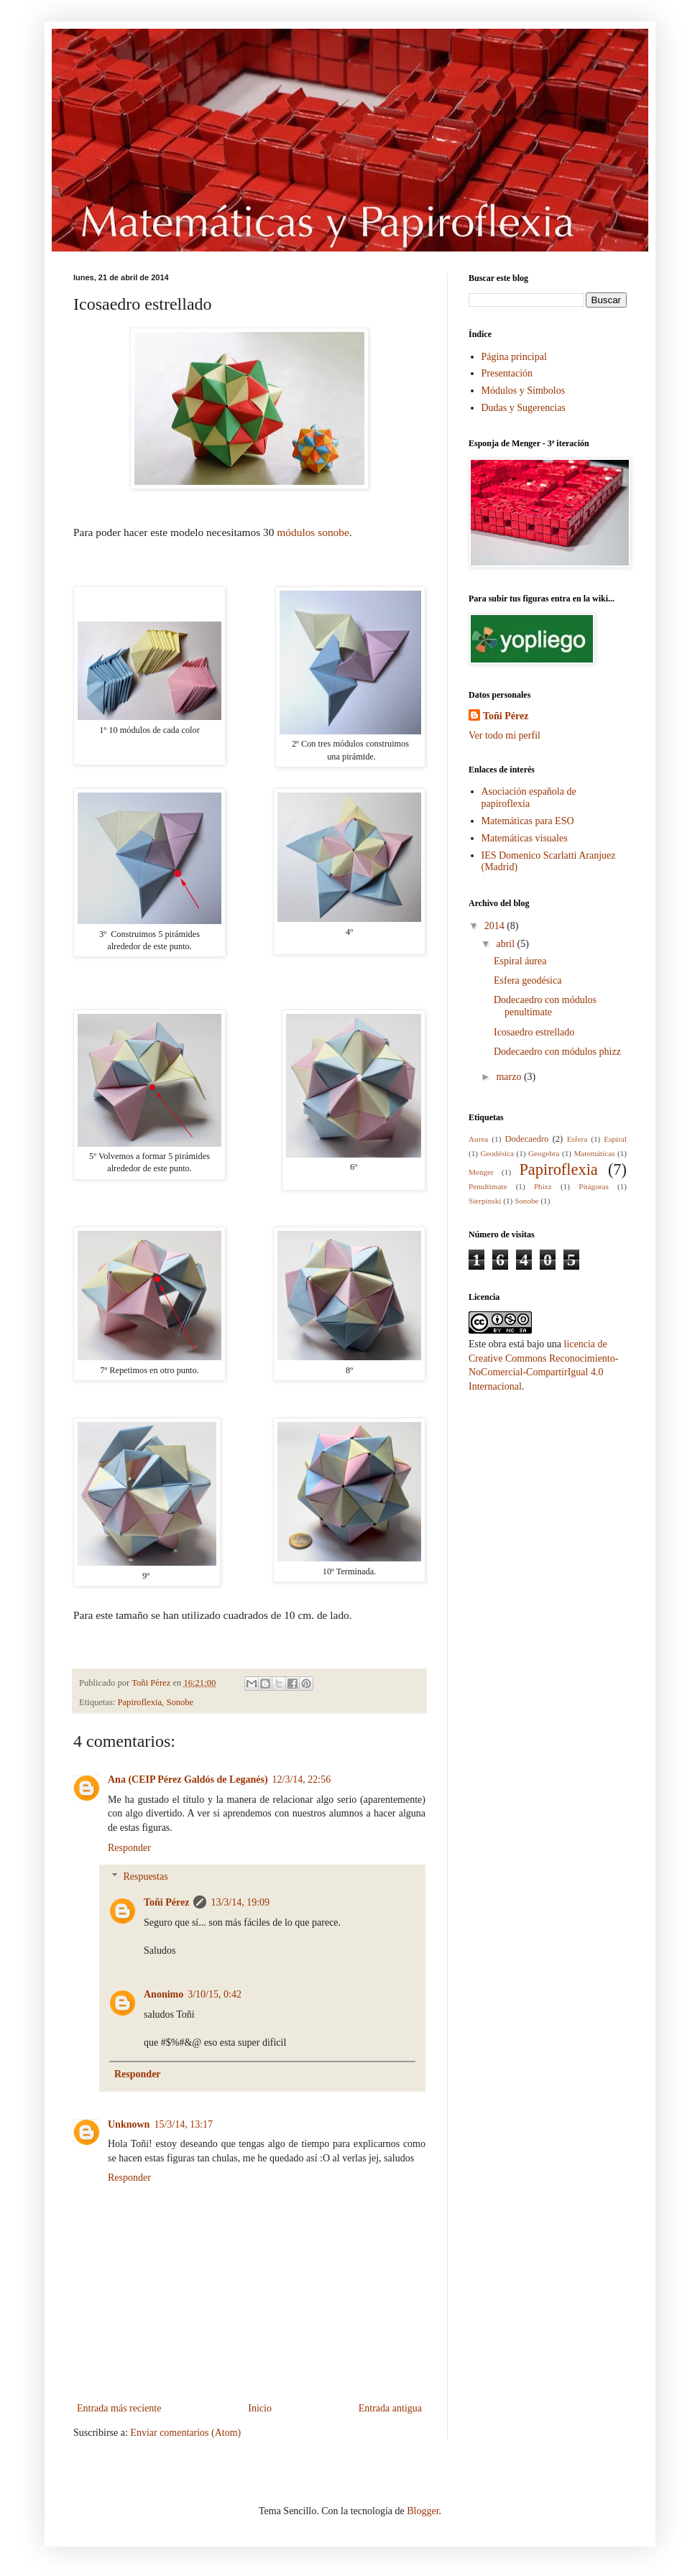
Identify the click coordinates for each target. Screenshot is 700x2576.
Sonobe (179, 1702)
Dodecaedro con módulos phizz (557, 1051)
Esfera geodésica (527, 980)
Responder (129, 1847)
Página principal (514, 356)
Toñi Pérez (166, 1902)
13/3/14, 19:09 (240, 1902)
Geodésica (497, 1153)
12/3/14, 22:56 (301, 1779)
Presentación (507, 373)
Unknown (128, 2124)
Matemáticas (594, 1153)
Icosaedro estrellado (534, 1032)
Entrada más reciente (119, 2408)
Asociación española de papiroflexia (529, 797)
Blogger (422, 2511)
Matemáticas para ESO (528, 821)
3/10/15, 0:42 (214, 1994)
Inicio (260, 2408)
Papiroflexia (140, 1702)
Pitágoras (594, 1186)
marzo (509, 1076)
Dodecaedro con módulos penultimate (545, 1005)
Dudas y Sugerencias (524, 407)
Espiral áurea (520, 961)
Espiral (615, 1139)
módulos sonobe (313, 532)
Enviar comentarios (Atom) (185, 2432)
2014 (495, 925)
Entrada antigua (390, 2408)
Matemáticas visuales (525, 838)
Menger (481, 1172)
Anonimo (163, 1994)
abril (506, 943)
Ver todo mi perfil (504, 735)
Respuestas (145, 1877)
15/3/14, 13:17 (183, 2124)
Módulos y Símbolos (524, 390)
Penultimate (488, 1186)
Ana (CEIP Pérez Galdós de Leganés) (188, 1779)
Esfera (577, 1139)
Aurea (478, 1139)
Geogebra (543, 1153)
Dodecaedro (526, 1139)
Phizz (543, 1186)
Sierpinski (485, 1200)
